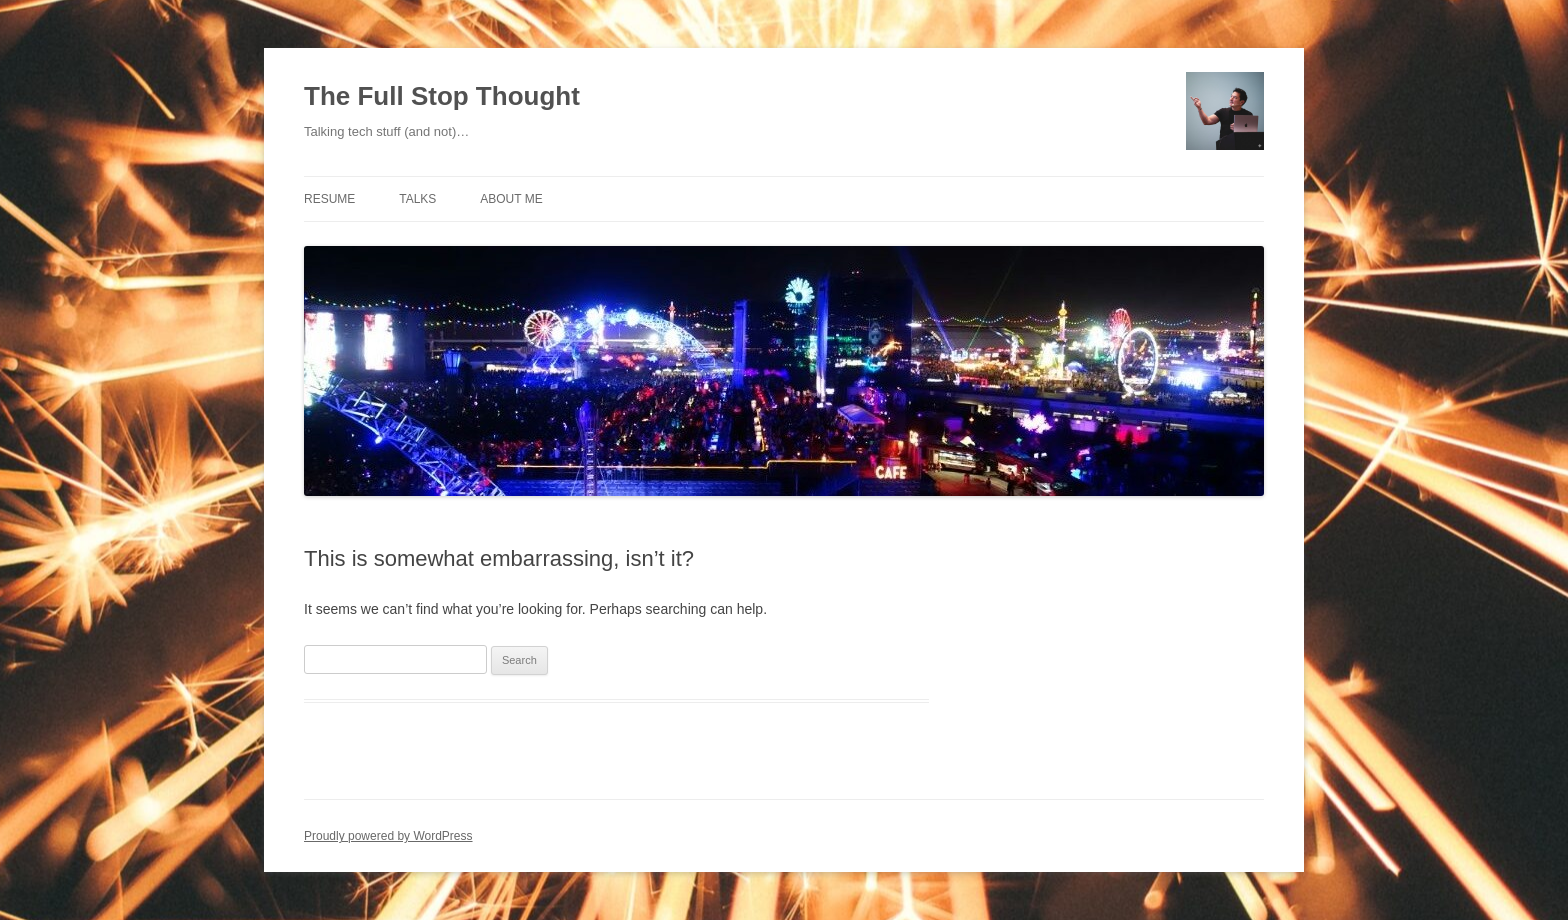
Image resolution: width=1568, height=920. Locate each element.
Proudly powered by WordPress (388, 836)
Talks (417, 199)
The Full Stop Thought (442, 96)
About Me (511, 199)
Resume (329, 199)
